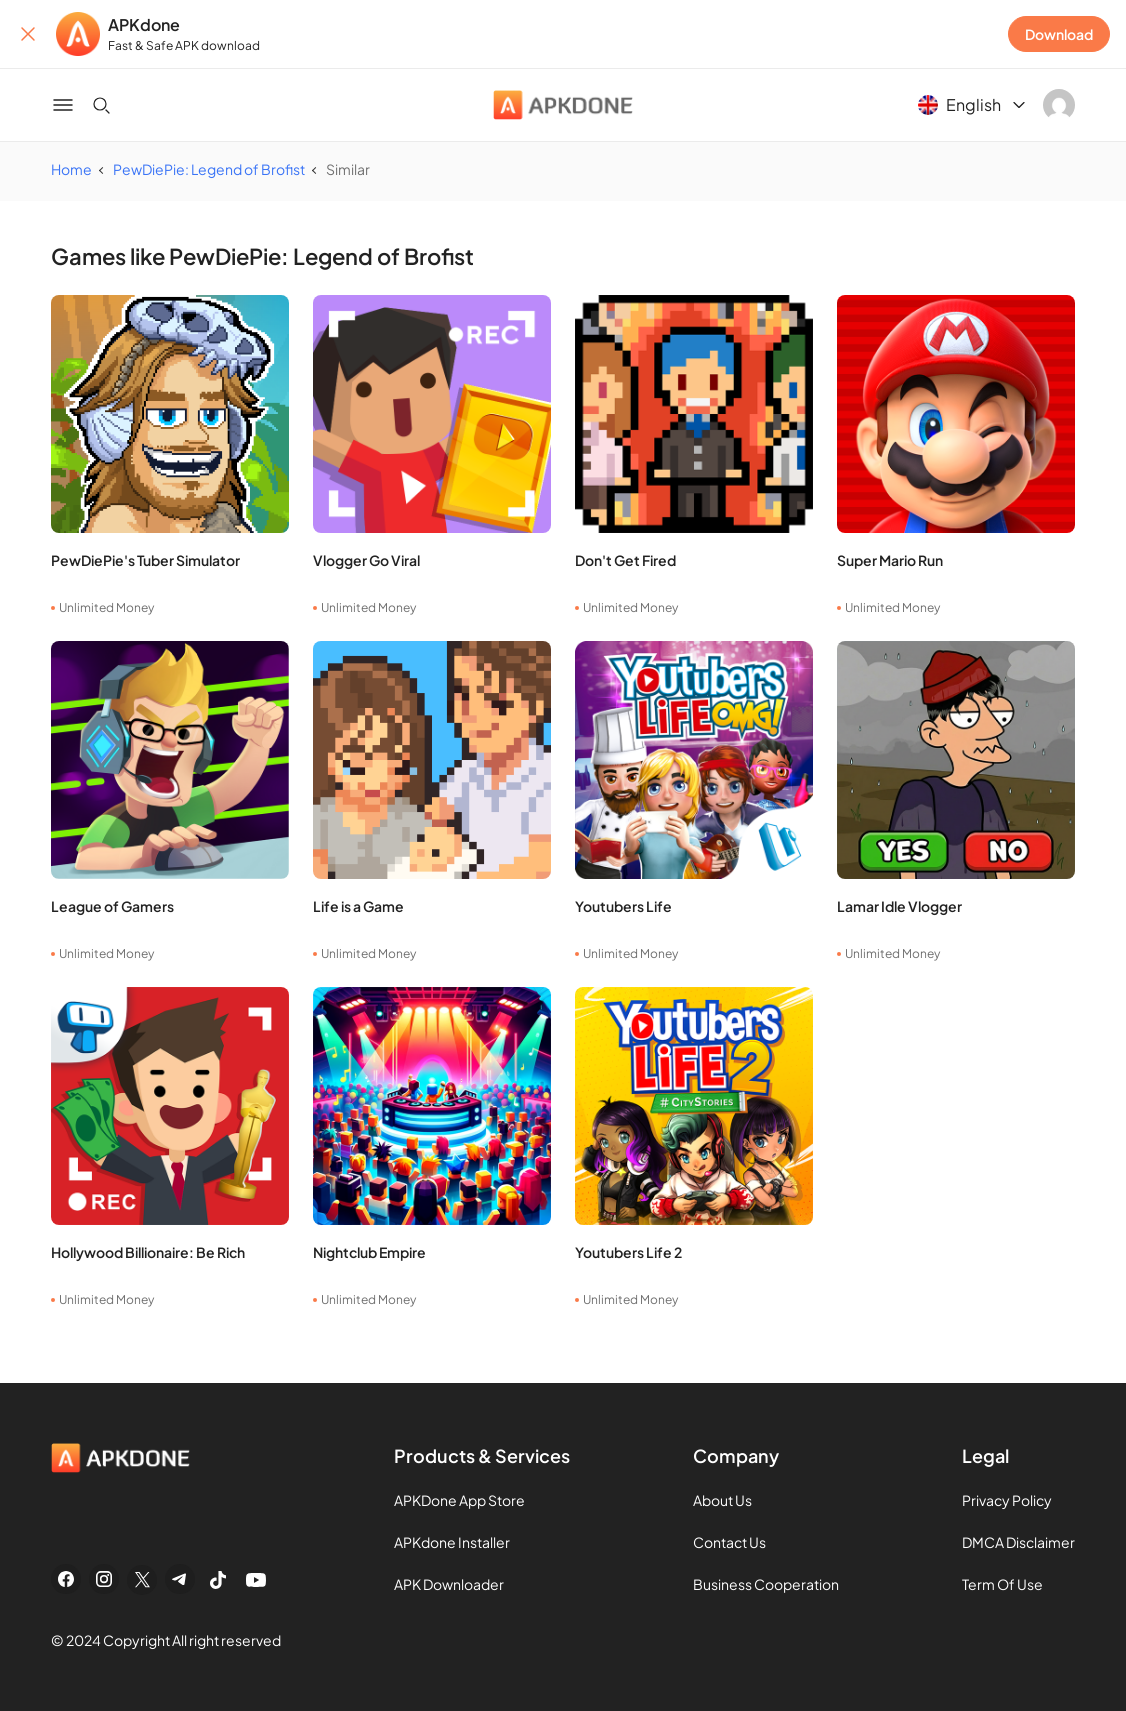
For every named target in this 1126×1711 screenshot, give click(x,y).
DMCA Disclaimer (1018, 1542)
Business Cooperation (766, 1584)
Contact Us (729, 1542)
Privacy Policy (1007, 1500)
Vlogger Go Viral (366, 560)
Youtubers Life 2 (628, 1252)
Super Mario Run (890, 560)
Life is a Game (358, 906)
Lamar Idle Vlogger (899, 906)
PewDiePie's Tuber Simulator (145, 560)
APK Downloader (449, 1584)
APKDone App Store (459, 1500)
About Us (722, 1500)
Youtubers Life (623, 906)
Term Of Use (1002, 1584)
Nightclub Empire (369, 1252)
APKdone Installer (452, 1542)
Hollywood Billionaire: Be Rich (148, 1252)
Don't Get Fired (625, 560)
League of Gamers (112, 906)
